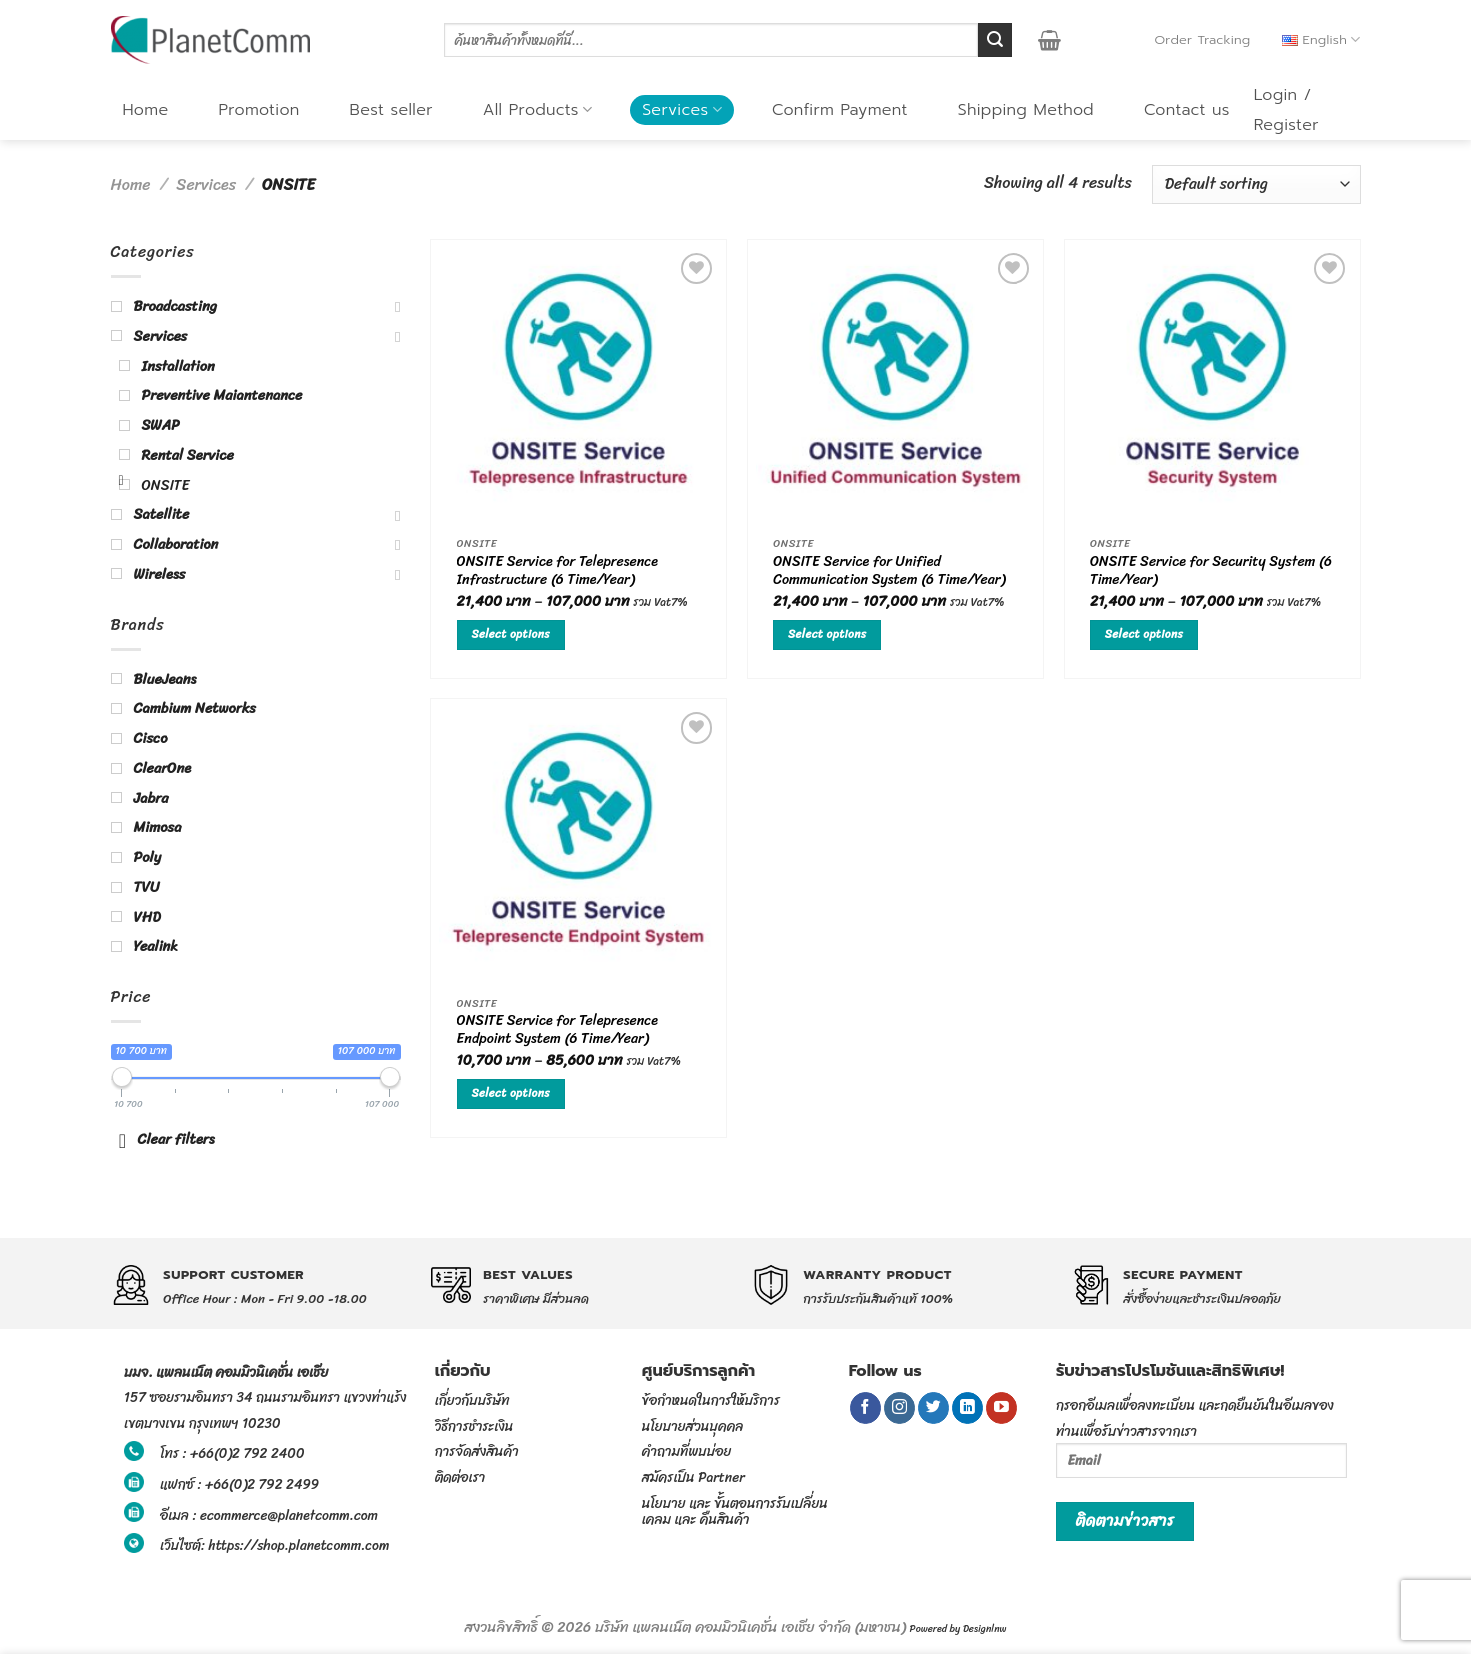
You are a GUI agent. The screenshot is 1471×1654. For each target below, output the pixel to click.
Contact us (1187, 110)
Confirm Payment (840, 110)
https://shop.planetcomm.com (299, 1545)
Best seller (391, 110)
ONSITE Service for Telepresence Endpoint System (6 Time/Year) (557, 1031)
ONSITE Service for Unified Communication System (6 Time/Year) (889, 572)
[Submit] (995, 40)
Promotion (258, 110)
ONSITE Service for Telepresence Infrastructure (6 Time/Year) (557, 572)
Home (146, 110)
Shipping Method (1026, 110)
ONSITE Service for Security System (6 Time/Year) (1211, 572)
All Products (537, 110)
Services (682, 110)
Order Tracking (1202, 39)
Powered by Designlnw (958, 1629)
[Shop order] (1256, 184)
